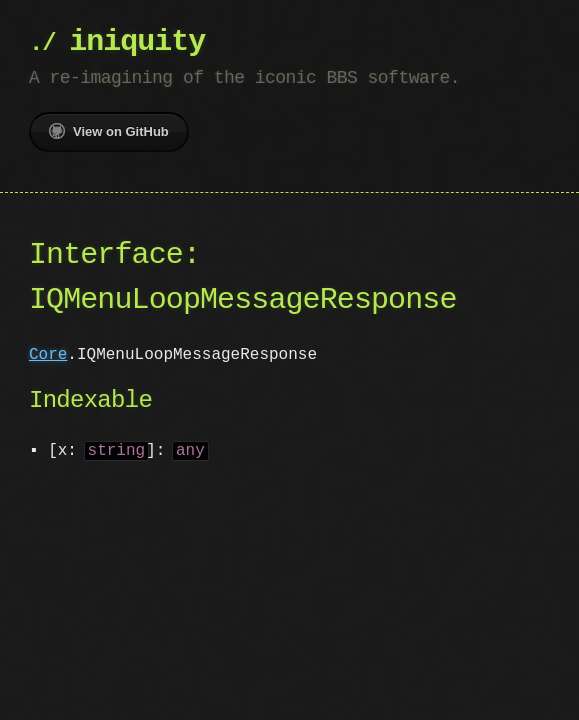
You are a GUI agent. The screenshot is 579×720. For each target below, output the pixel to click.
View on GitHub (109, 131)
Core (48, 355)
